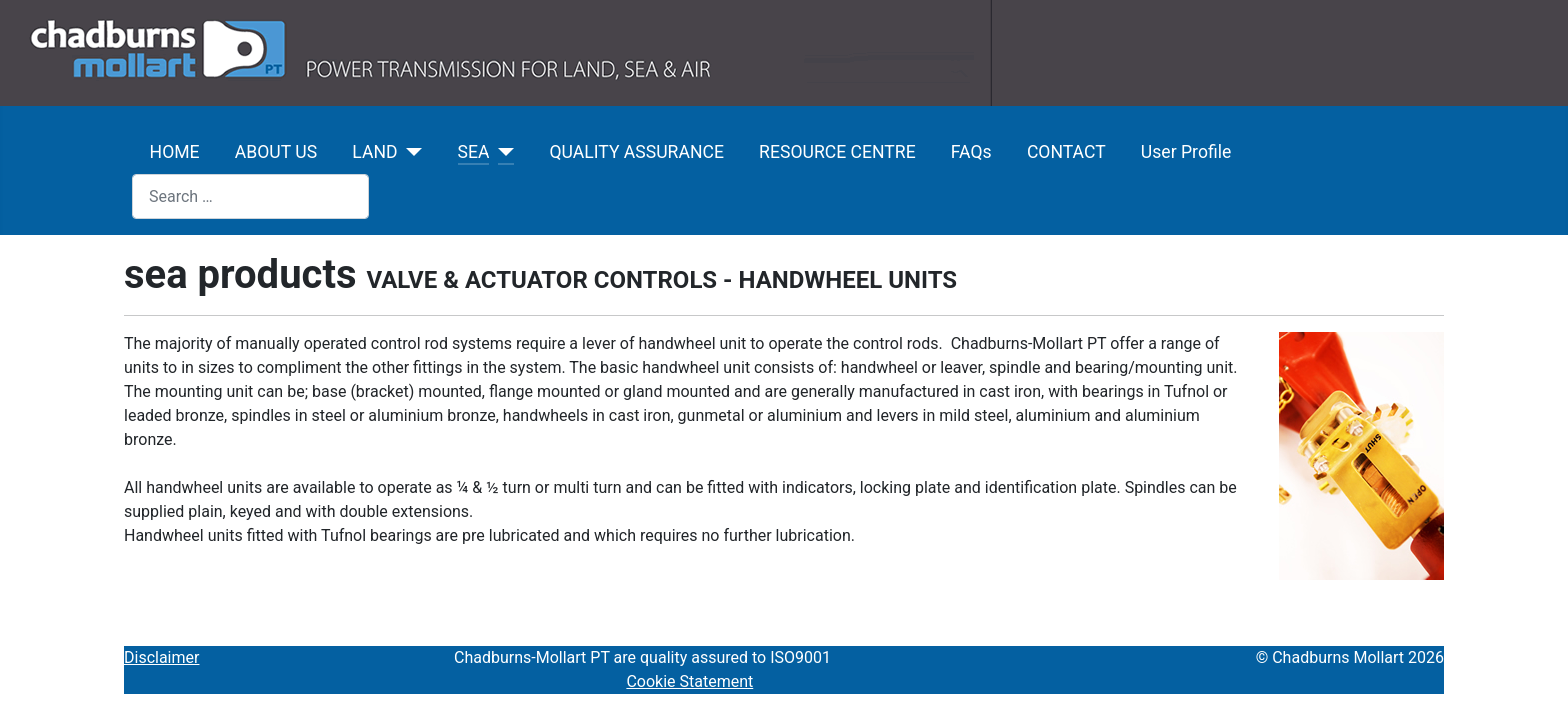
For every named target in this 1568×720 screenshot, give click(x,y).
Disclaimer (161, 657)
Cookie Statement (689, 681)
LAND (374, 152)
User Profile (1186, 152)
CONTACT (1066, 152)
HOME (175, 152)
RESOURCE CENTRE (837, 152)
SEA (474, 152)
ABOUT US (276, 152)
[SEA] (501, 152)
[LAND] (410, 152)
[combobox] (250, 196)
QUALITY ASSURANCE (636, 152)
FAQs (971, 152)
